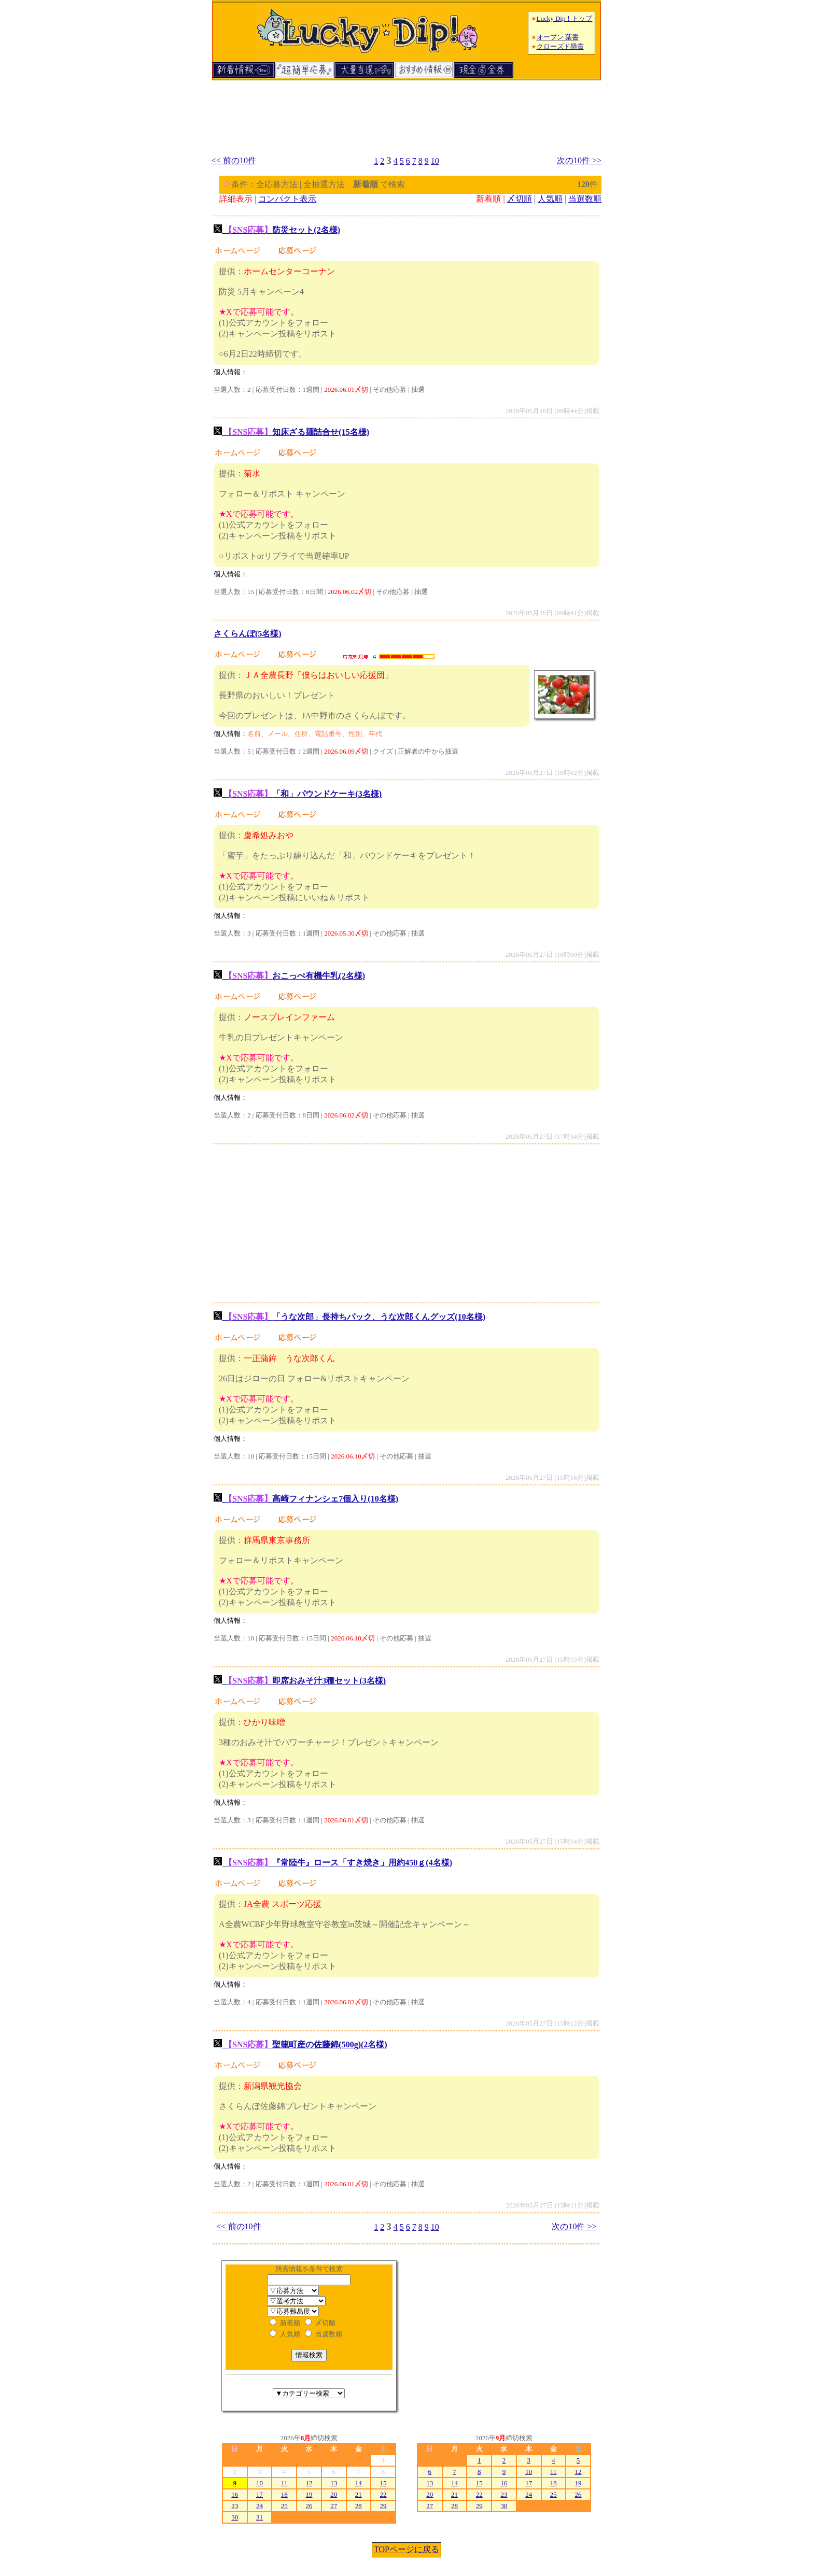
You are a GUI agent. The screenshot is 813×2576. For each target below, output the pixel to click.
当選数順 (584, 198)
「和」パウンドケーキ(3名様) (298, 793)
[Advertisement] (406, 113)
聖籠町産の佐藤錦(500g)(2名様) (300, 2044)
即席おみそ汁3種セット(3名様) (300, 1680)
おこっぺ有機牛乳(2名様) (289, 975)
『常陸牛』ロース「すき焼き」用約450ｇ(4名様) (333, 1862)
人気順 (550, 198)
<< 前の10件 (234, 160)
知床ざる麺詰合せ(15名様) (291, 432)
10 (435, 161)
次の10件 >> (579, 160)
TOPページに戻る (406, 2549)
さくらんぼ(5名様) (248, 633)
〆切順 (519, 198)
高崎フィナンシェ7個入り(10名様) (306, 1498)
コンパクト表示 (287, 198)
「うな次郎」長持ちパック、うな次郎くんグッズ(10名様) (349, 1316)
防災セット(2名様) (277, 229)
